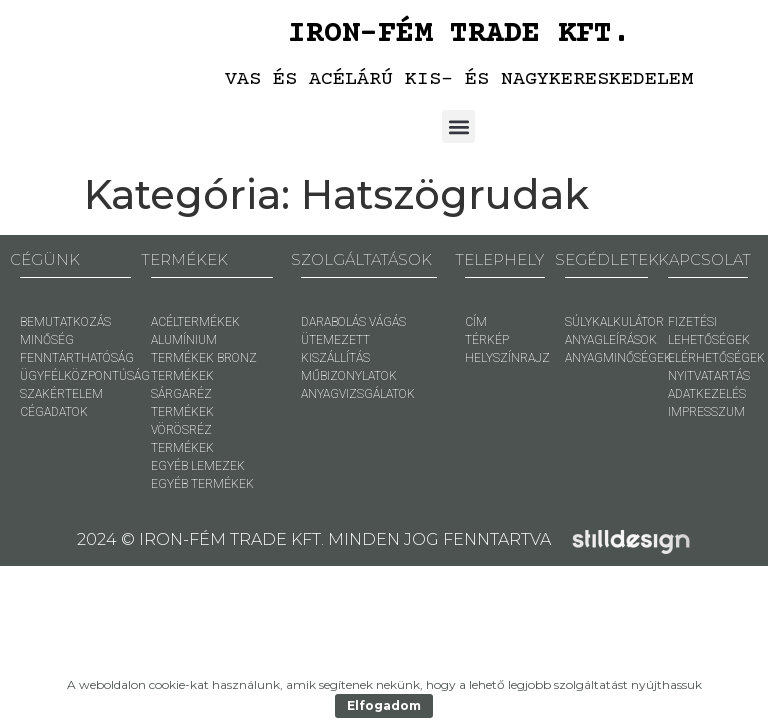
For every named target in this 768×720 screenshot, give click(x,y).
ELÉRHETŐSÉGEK (716, 358)
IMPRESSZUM (706, 412)
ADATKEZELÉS (707, 394)
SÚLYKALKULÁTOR (614, 322)
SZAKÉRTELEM (61, 394)
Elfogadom (384, 705)
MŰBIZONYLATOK (349, 376)
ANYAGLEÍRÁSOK (611, 340)
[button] (458, 126)
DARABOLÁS (333, 322)
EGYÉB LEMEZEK (198, 466)
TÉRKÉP (487, 340)
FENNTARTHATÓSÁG (77, 358)
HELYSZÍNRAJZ (507, 358)
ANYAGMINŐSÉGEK (618, 358)
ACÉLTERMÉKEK (195, 322)
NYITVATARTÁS (709, 376)
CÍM (476, 322)
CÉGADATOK (54, 412)
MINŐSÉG (47, 340)
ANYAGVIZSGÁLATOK (358, 394)
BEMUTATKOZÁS (65, 322)
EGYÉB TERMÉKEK (202, 484)
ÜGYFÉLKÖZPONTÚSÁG (85, 376)
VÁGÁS (387, 322)
